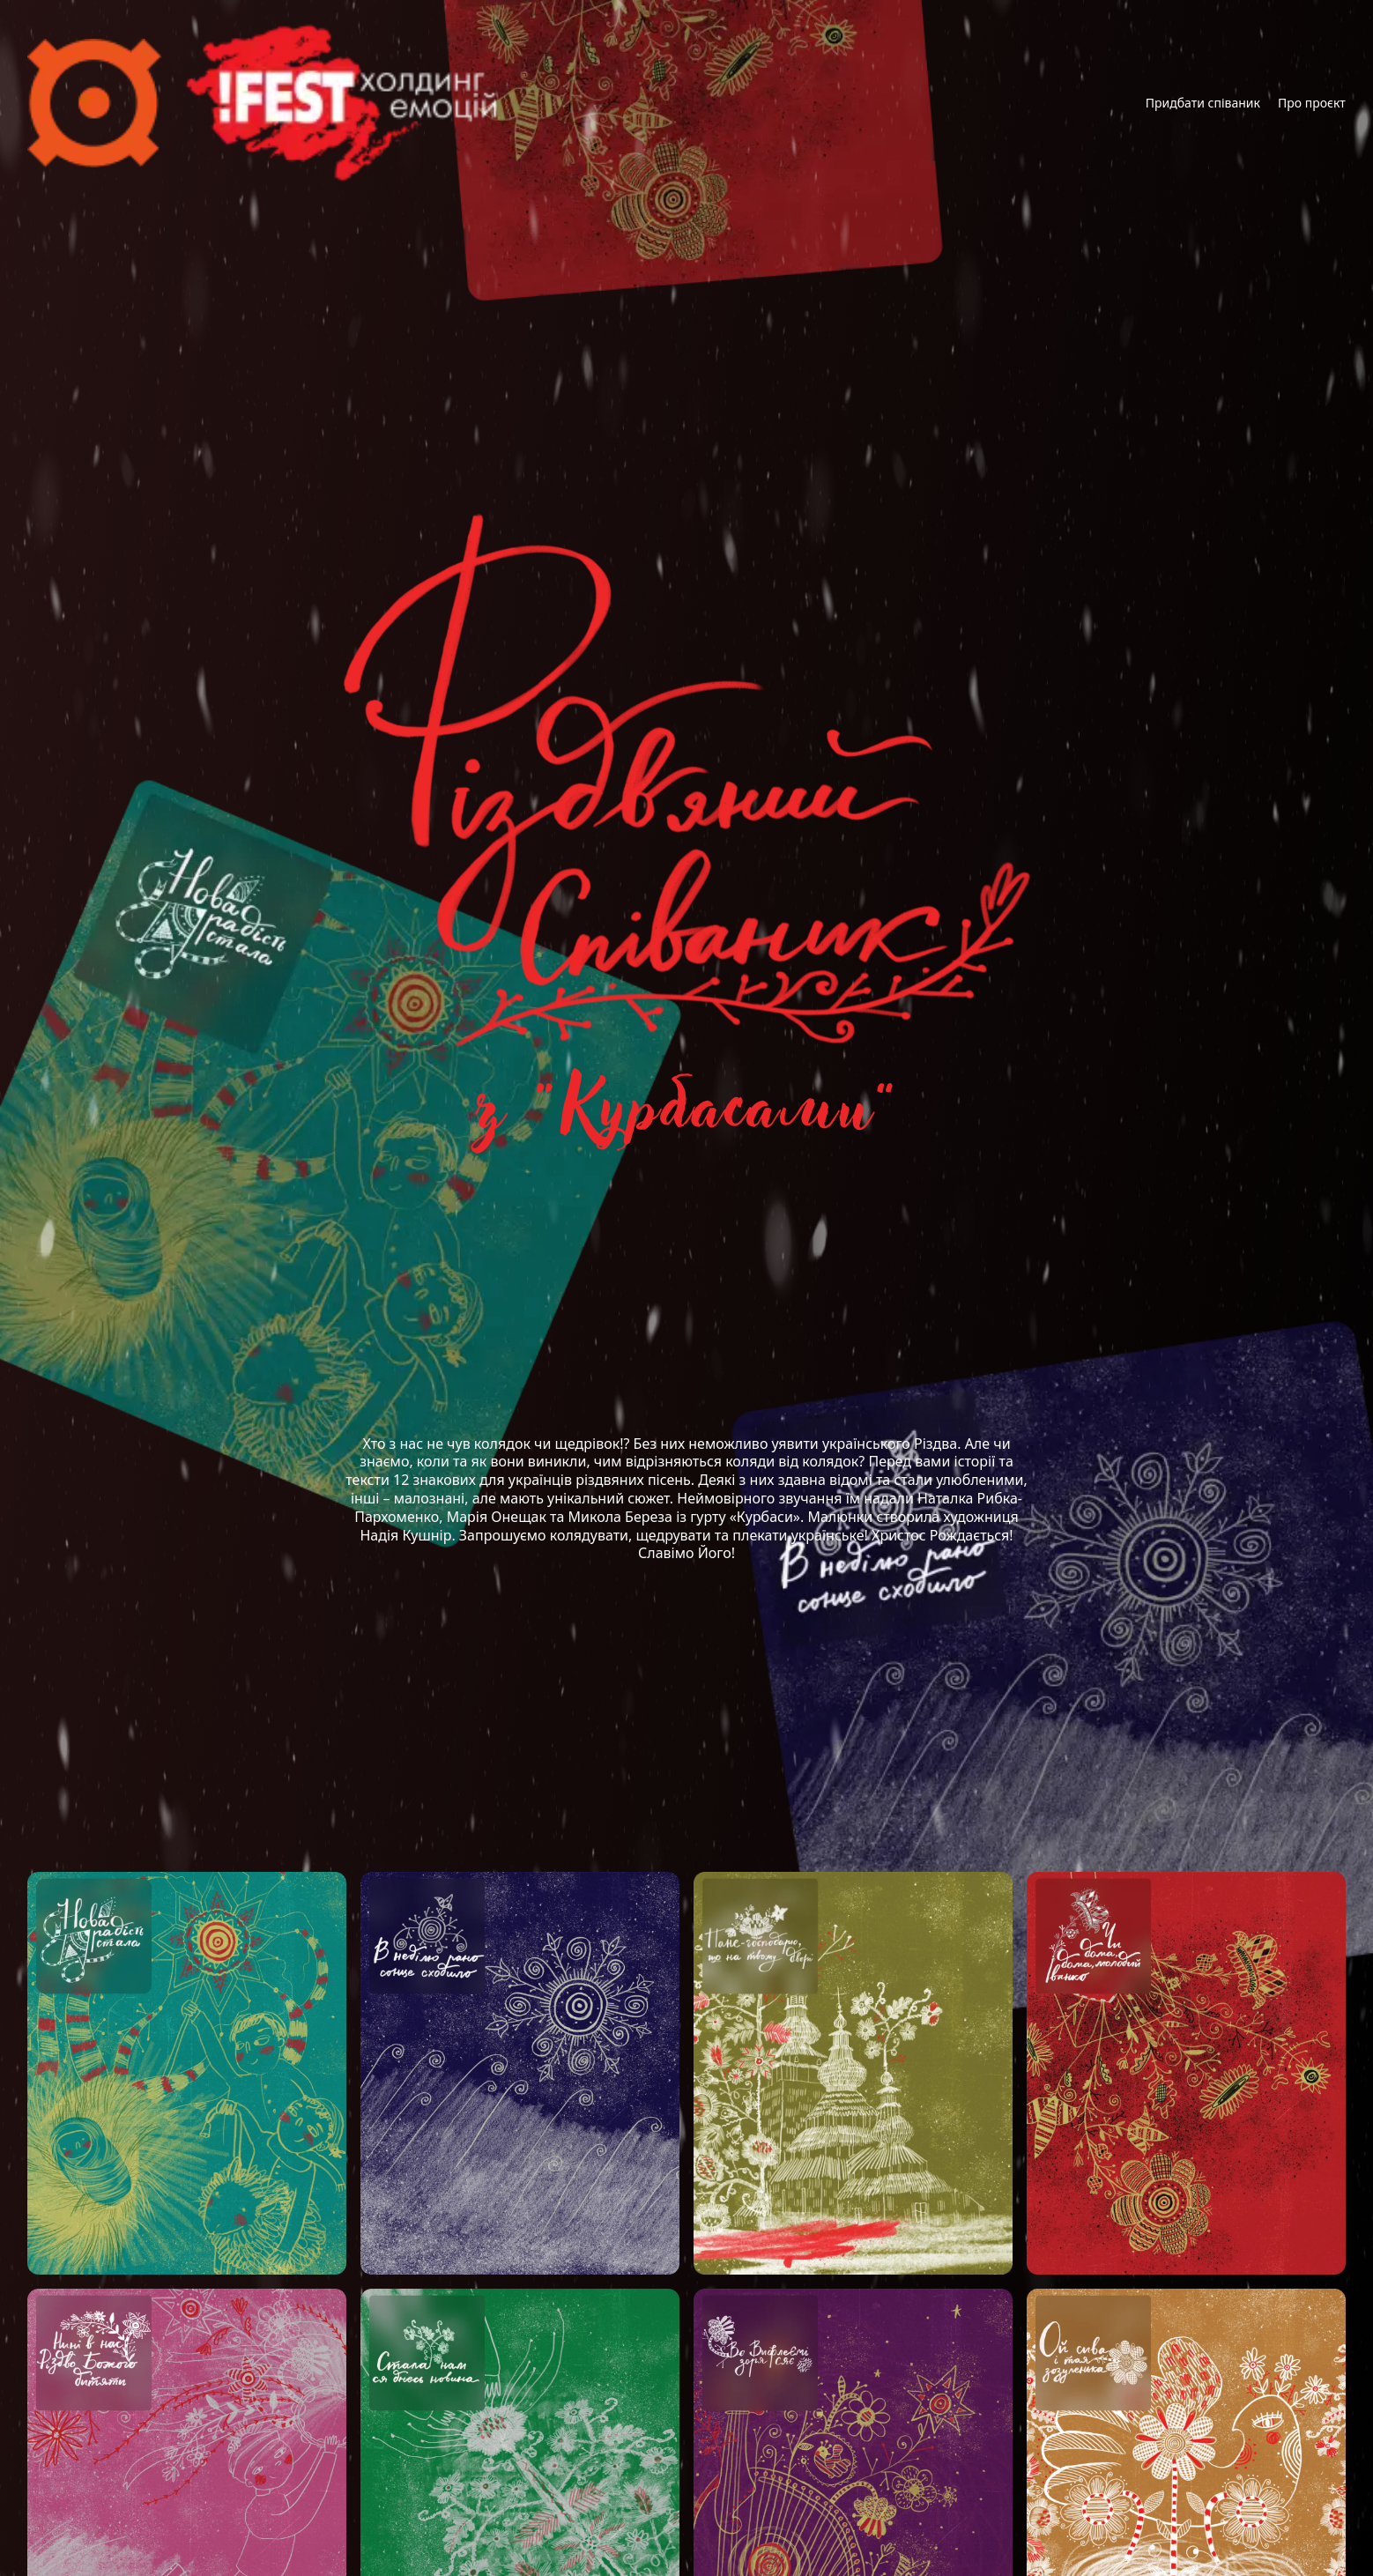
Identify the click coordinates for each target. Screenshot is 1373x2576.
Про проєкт (1312, 103)
